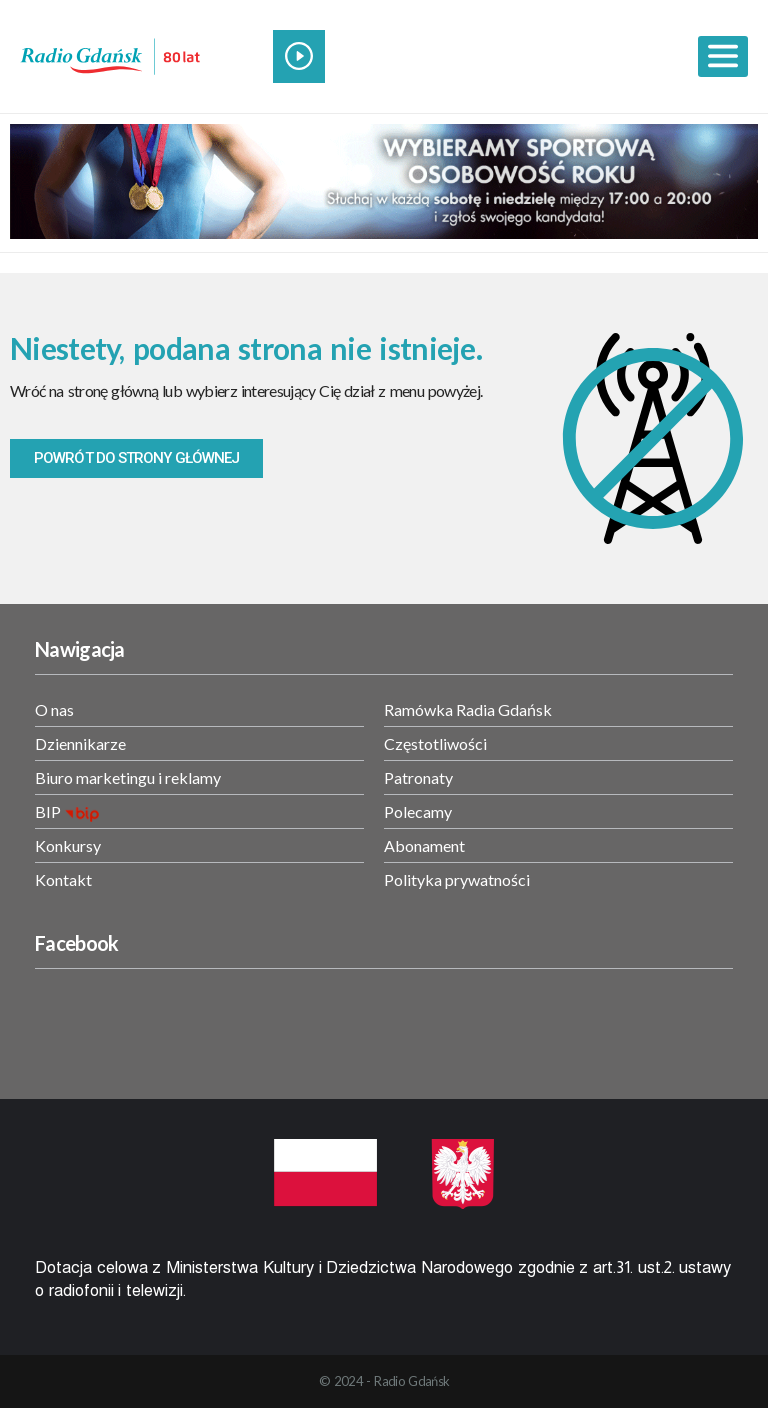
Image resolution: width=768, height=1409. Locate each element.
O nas (54, 709)
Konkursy (68, 845)
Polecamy (418, 811)
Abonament (424, 845)
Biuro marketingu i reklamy (128, 777)
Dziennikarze (80, 743)
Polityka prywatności (457, 879)
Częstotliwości (435, 743)
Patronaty (418, 777)
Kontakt (63, 879)
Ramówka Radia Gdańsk (468, 709)
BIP (48, 811)
